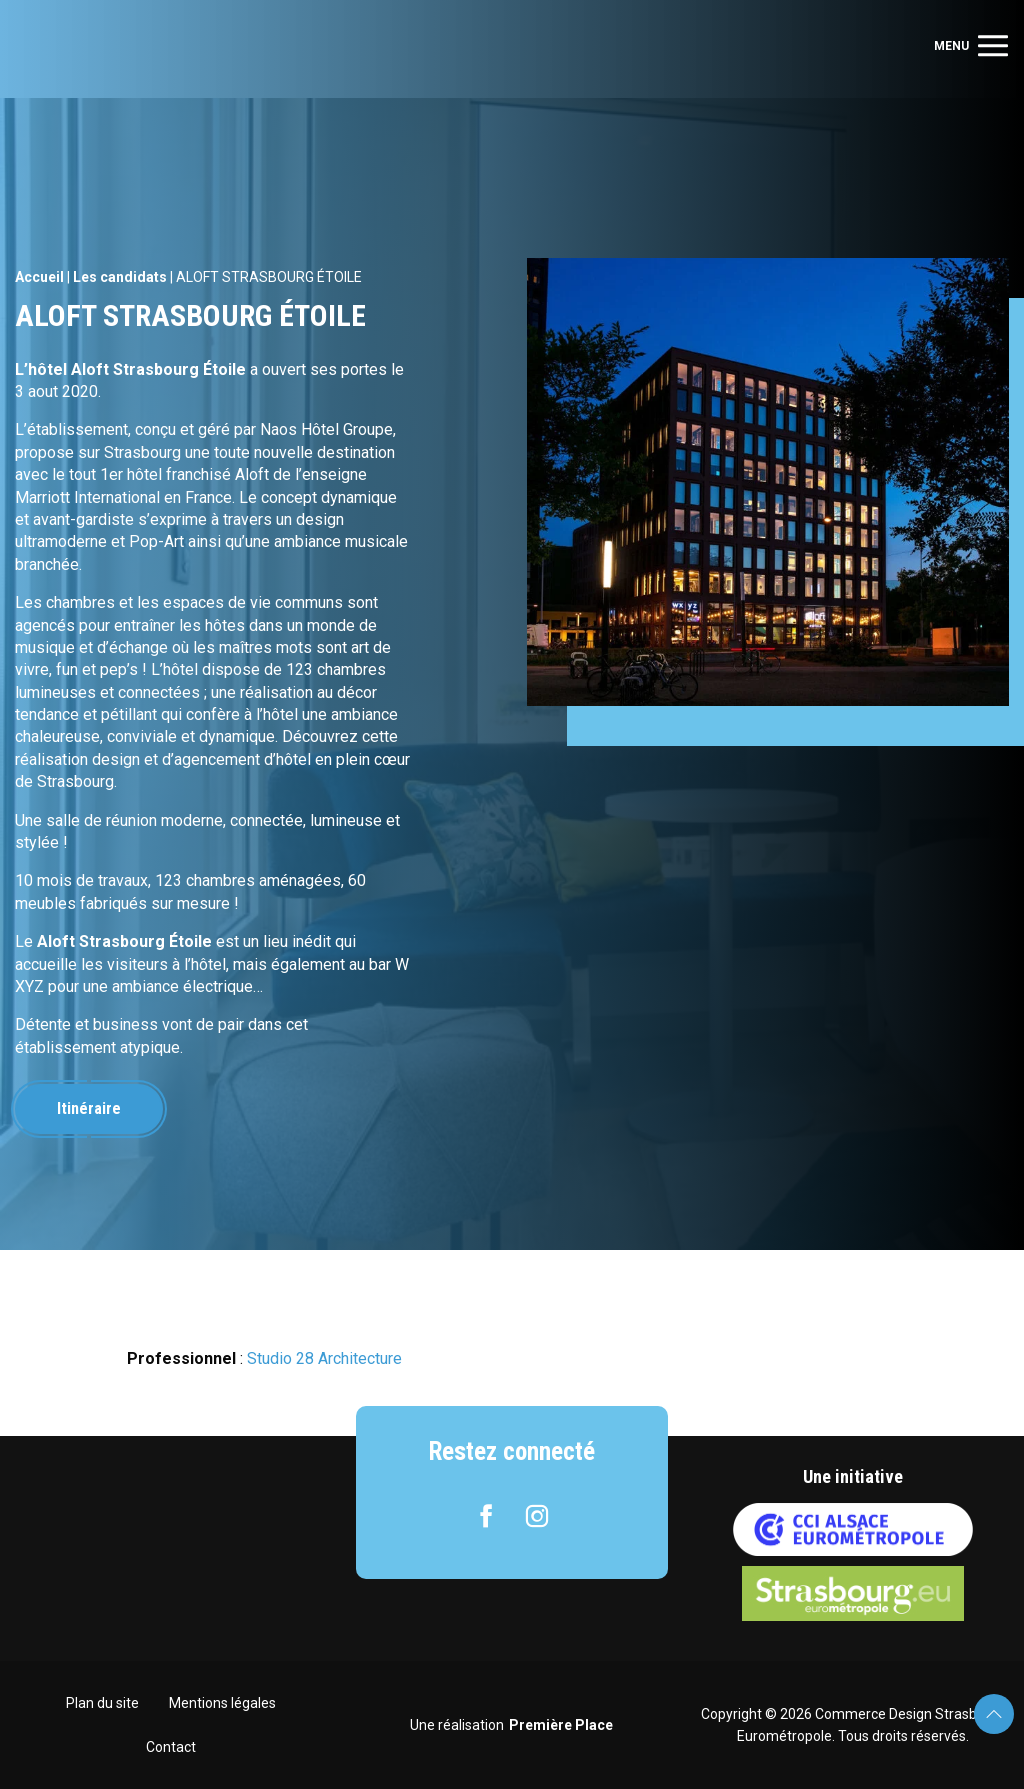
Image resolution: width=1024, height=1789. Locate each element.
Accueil (39, 277)
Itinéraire (89, 1108)
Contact (171, 1747)
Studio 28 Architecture (324, 1358)
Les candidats (120, 277)
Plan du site (102, 1703)
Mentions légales (222, 1703)
